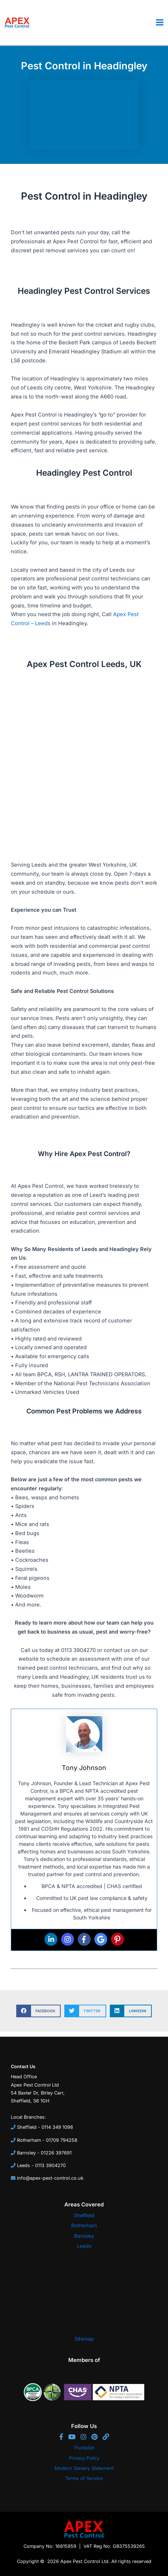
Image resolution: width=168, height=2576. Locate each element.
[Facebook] (63, 2437)
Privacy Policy (84, 2458)
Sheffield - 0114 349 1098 (45, 2127)
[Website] (106, 2437)
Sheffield (84, 2215)
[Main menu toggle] (159, 22)
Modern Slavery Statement (84, 2468)
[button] (38, 2011)
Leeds (84, 2246)
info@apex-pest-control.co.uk (50, 2178)
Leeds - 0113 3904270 (41, 2165)
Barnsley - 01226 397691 (44, 2153)
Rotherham (84, 2225)
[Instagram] (85, 2437)
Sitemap (84, 2339)
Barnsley (84, 2236)
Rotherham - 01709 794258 (47, 2140)
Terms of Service (84, 2478)
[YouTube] (73, 2437)
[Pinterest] (96, 2437)
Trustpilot (84, 2447)
